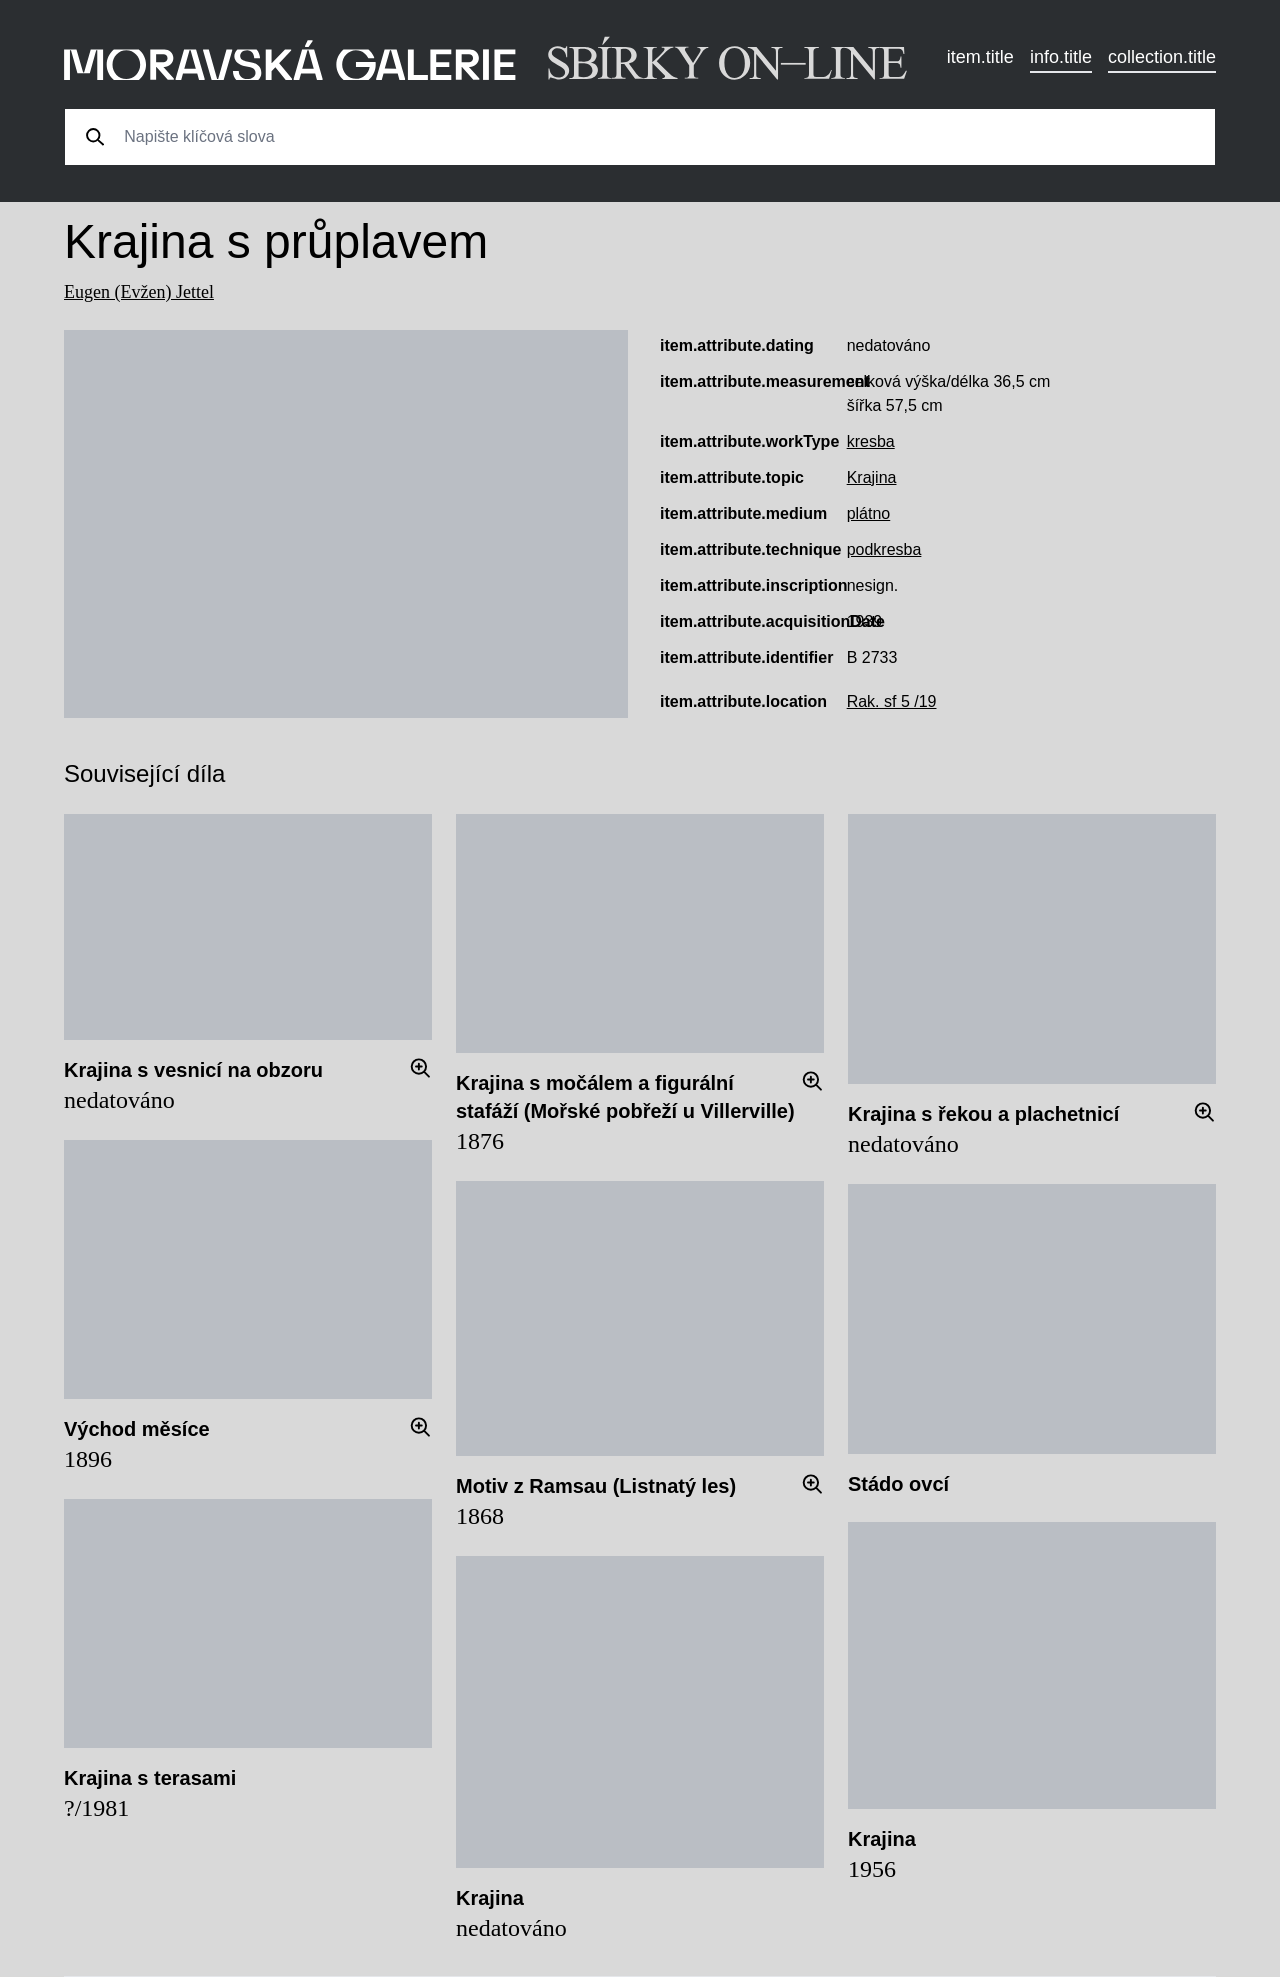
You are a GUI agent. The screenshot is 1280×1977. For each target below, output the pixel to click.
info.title (1061, 57)
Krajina (872, 477)
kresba (871, 441)
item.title (980, 57)
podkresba (884, 549)
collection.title (1162, 57)
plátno (869, 513)
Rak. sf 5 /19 (892, 701)
